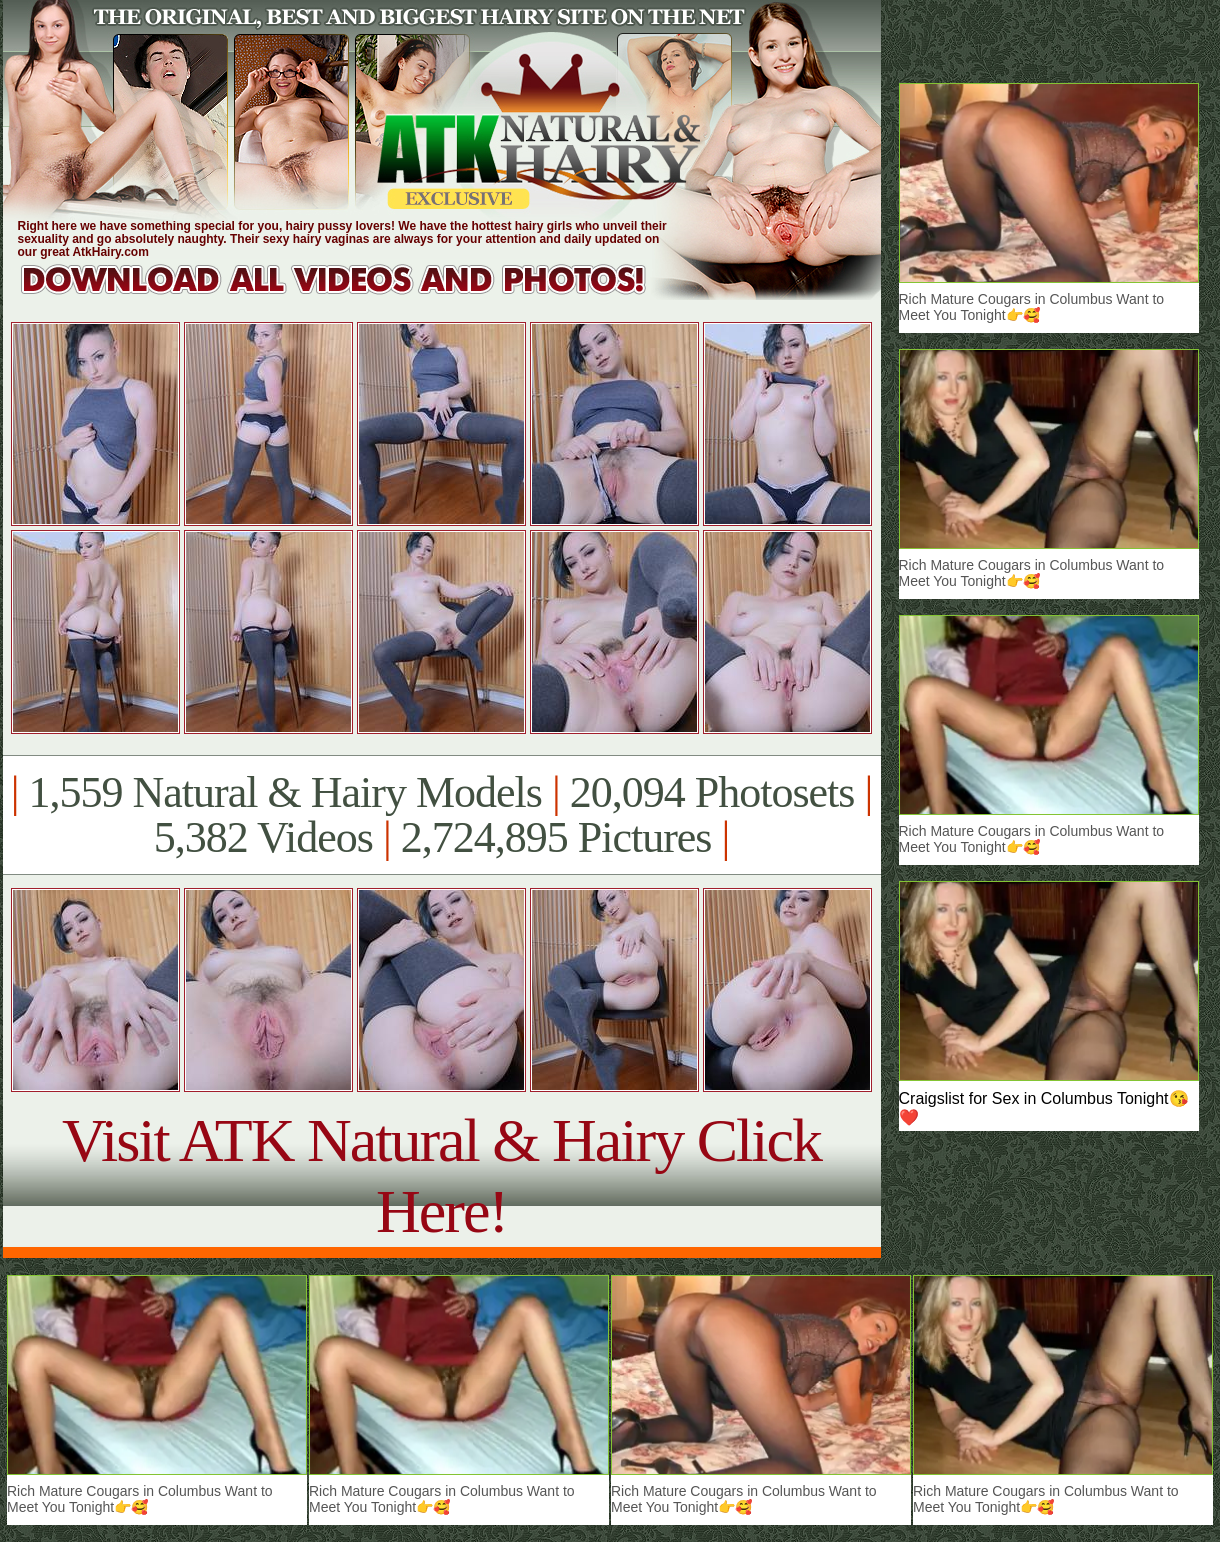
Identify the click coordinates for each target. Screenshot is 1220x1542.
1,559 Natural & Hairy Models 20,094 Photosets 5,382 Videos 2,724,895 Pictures (441, 815)
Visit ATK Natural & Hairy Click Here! (441, 1175)
